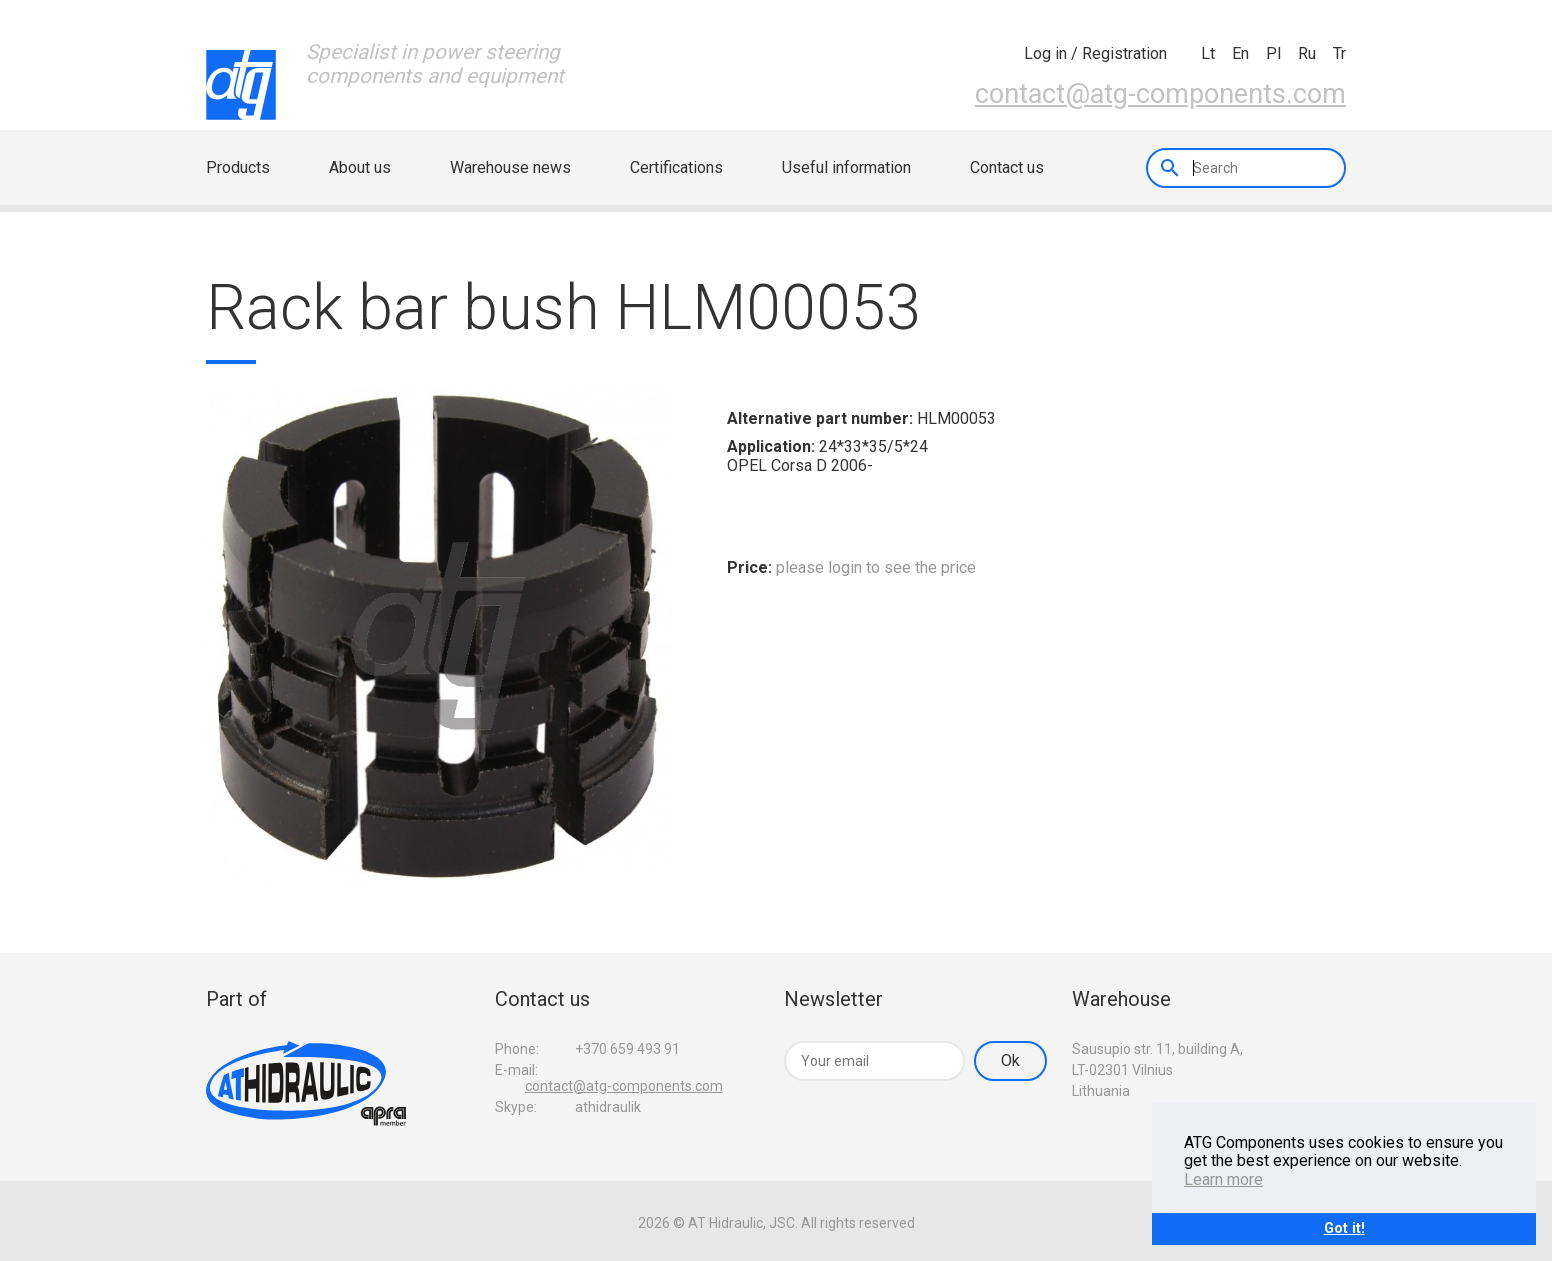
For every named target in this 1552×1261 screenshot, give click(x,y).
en (1240, 53)
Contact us (1007, 167)
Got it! (1344, 1228)
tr (1339, 53)
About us (360, 167)
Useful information (846, 167)
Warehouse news (510, 167)
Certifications (676, 167)
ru (1307, 53)
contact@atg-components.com (1160, 94)
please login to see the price (876, 567)
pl (1273, 53)
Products (238, 167)
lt (1208, 53)
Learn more (1223, 1179)
